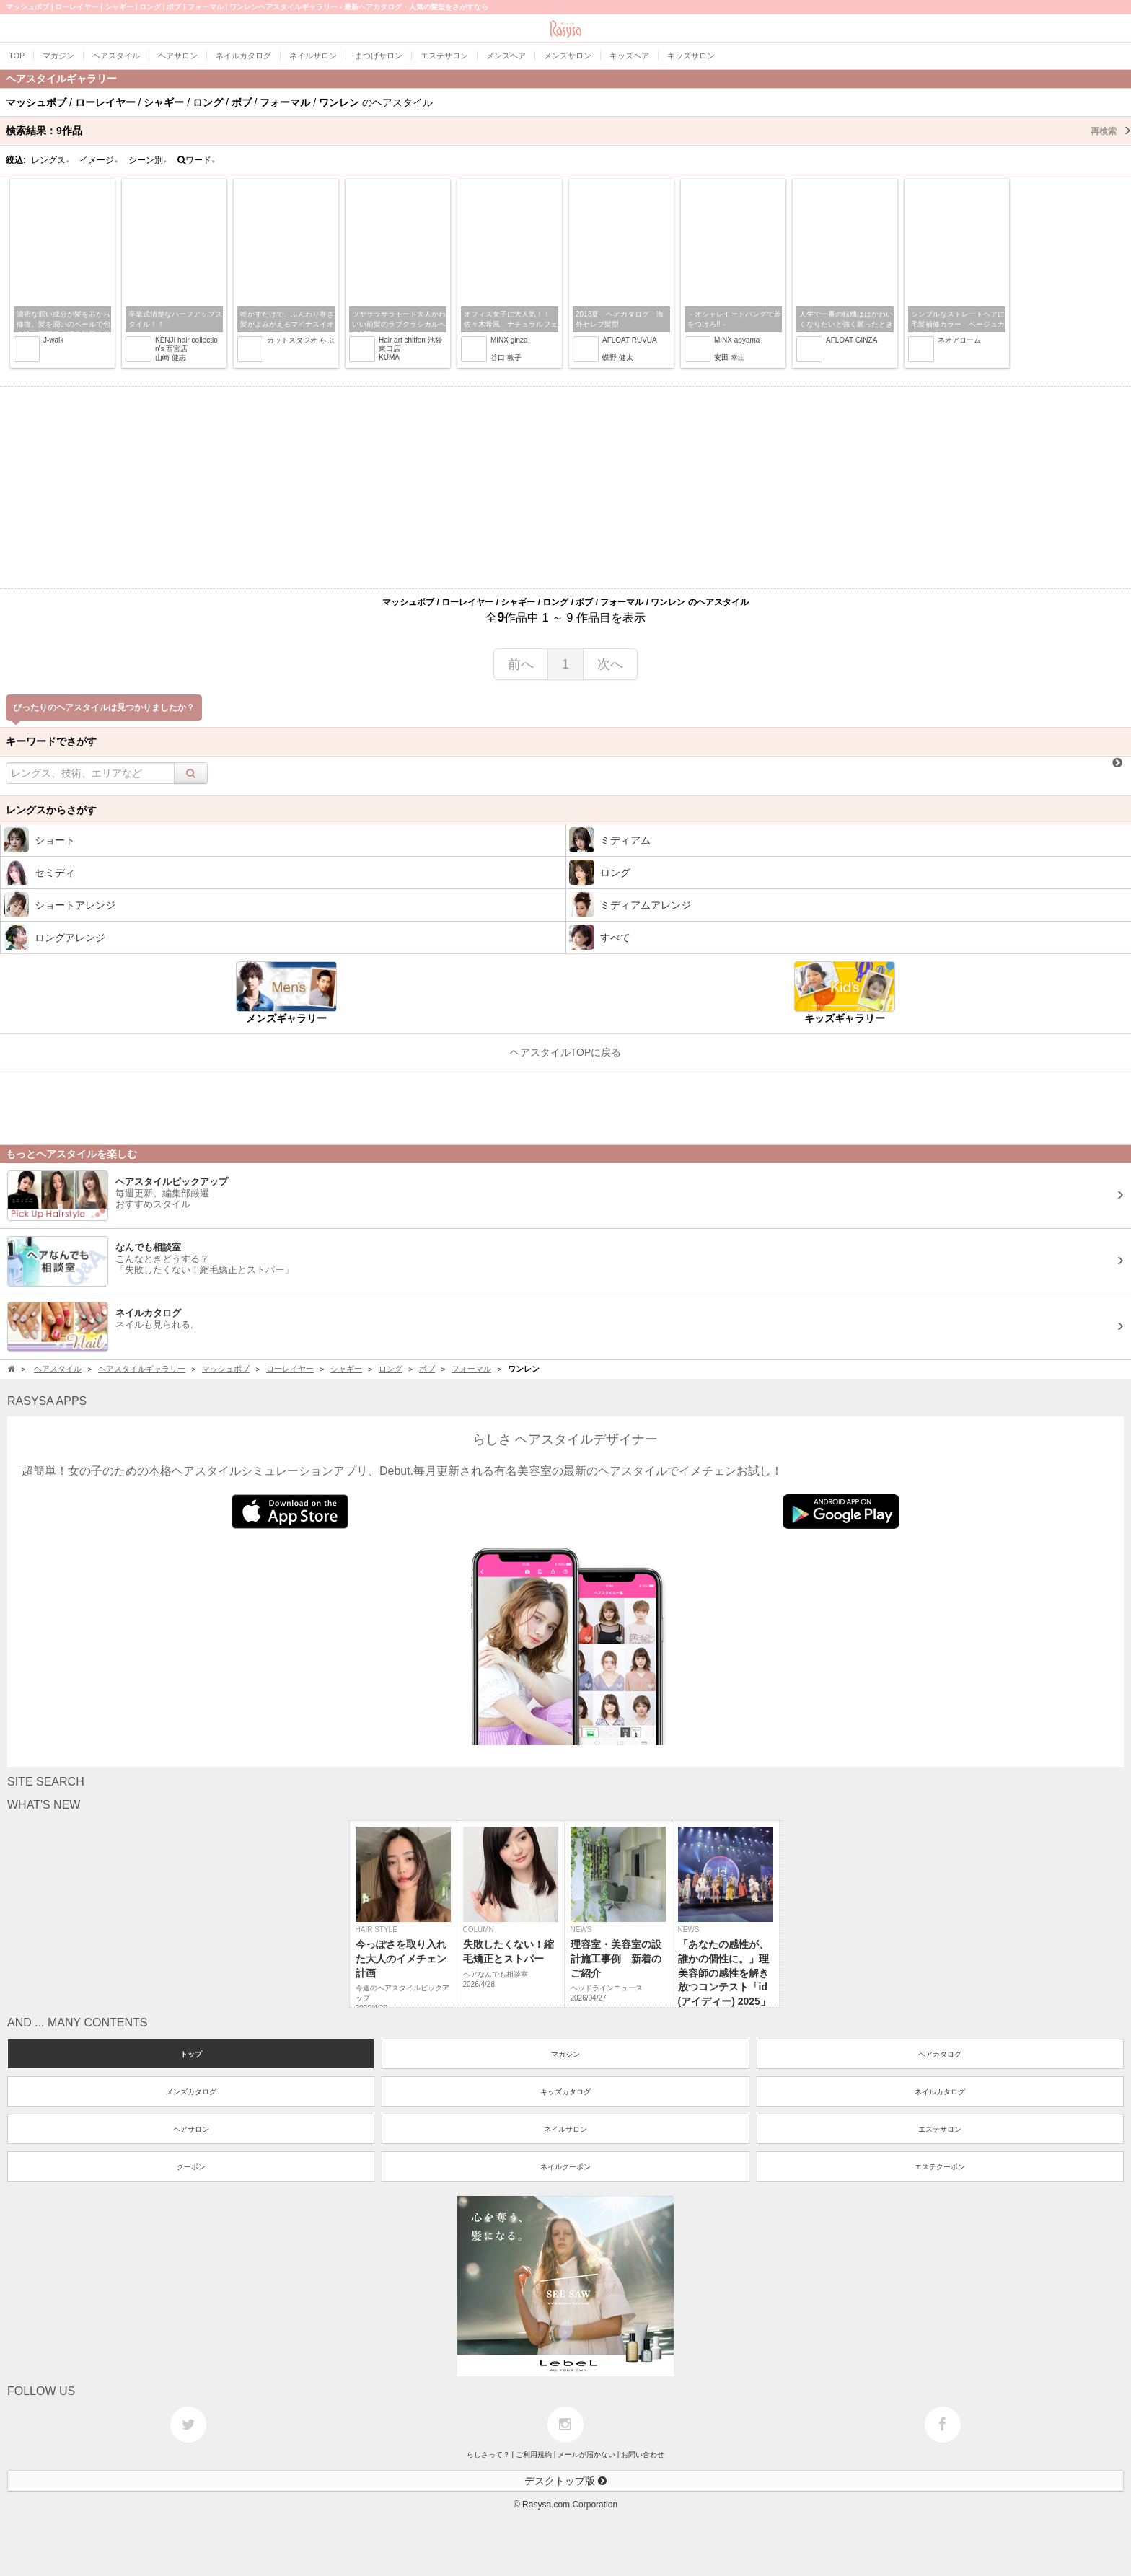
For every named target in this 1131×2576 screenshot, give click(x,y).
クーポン (191, 2167)
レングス (50, 160)
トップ (191, 2054)
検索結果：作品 (568, 130)
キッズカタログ (565, 2092)
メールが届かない (586, 2454)
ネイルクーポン (565, 2167)
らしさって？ (488, 2454)
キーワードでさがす (51, 741)
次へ (610, 664)
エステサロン (939, 2129)
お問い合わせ (642, 2454)
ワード (196, 160)
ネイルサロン (565, 2129)
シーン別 (147, 160)
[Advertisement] (565, 487)
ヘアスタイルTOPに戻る (566, 1052)
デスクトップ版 (565, 2481)
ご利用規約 (534, 2454)
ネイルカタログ (940, 2092)
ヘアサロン (191, 2129)
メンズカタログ (191, 2092)
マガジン (565, 2054)
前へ (521, 664)
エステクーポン (940, 2167)
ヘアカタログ (939, 2054)
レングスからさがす (51, 810)
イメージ (98, 160)
